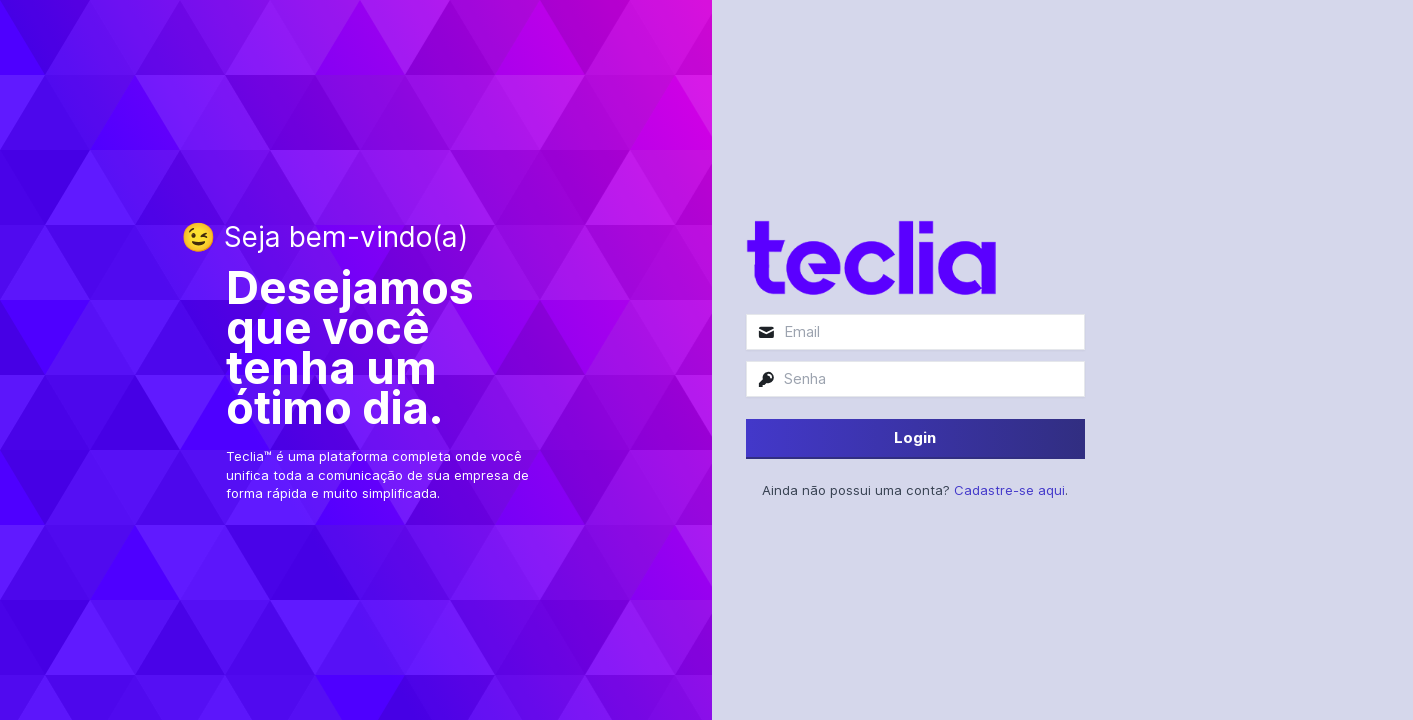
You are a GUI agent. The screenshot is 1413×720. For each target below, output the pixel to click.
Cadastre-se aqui (1009, 490)
